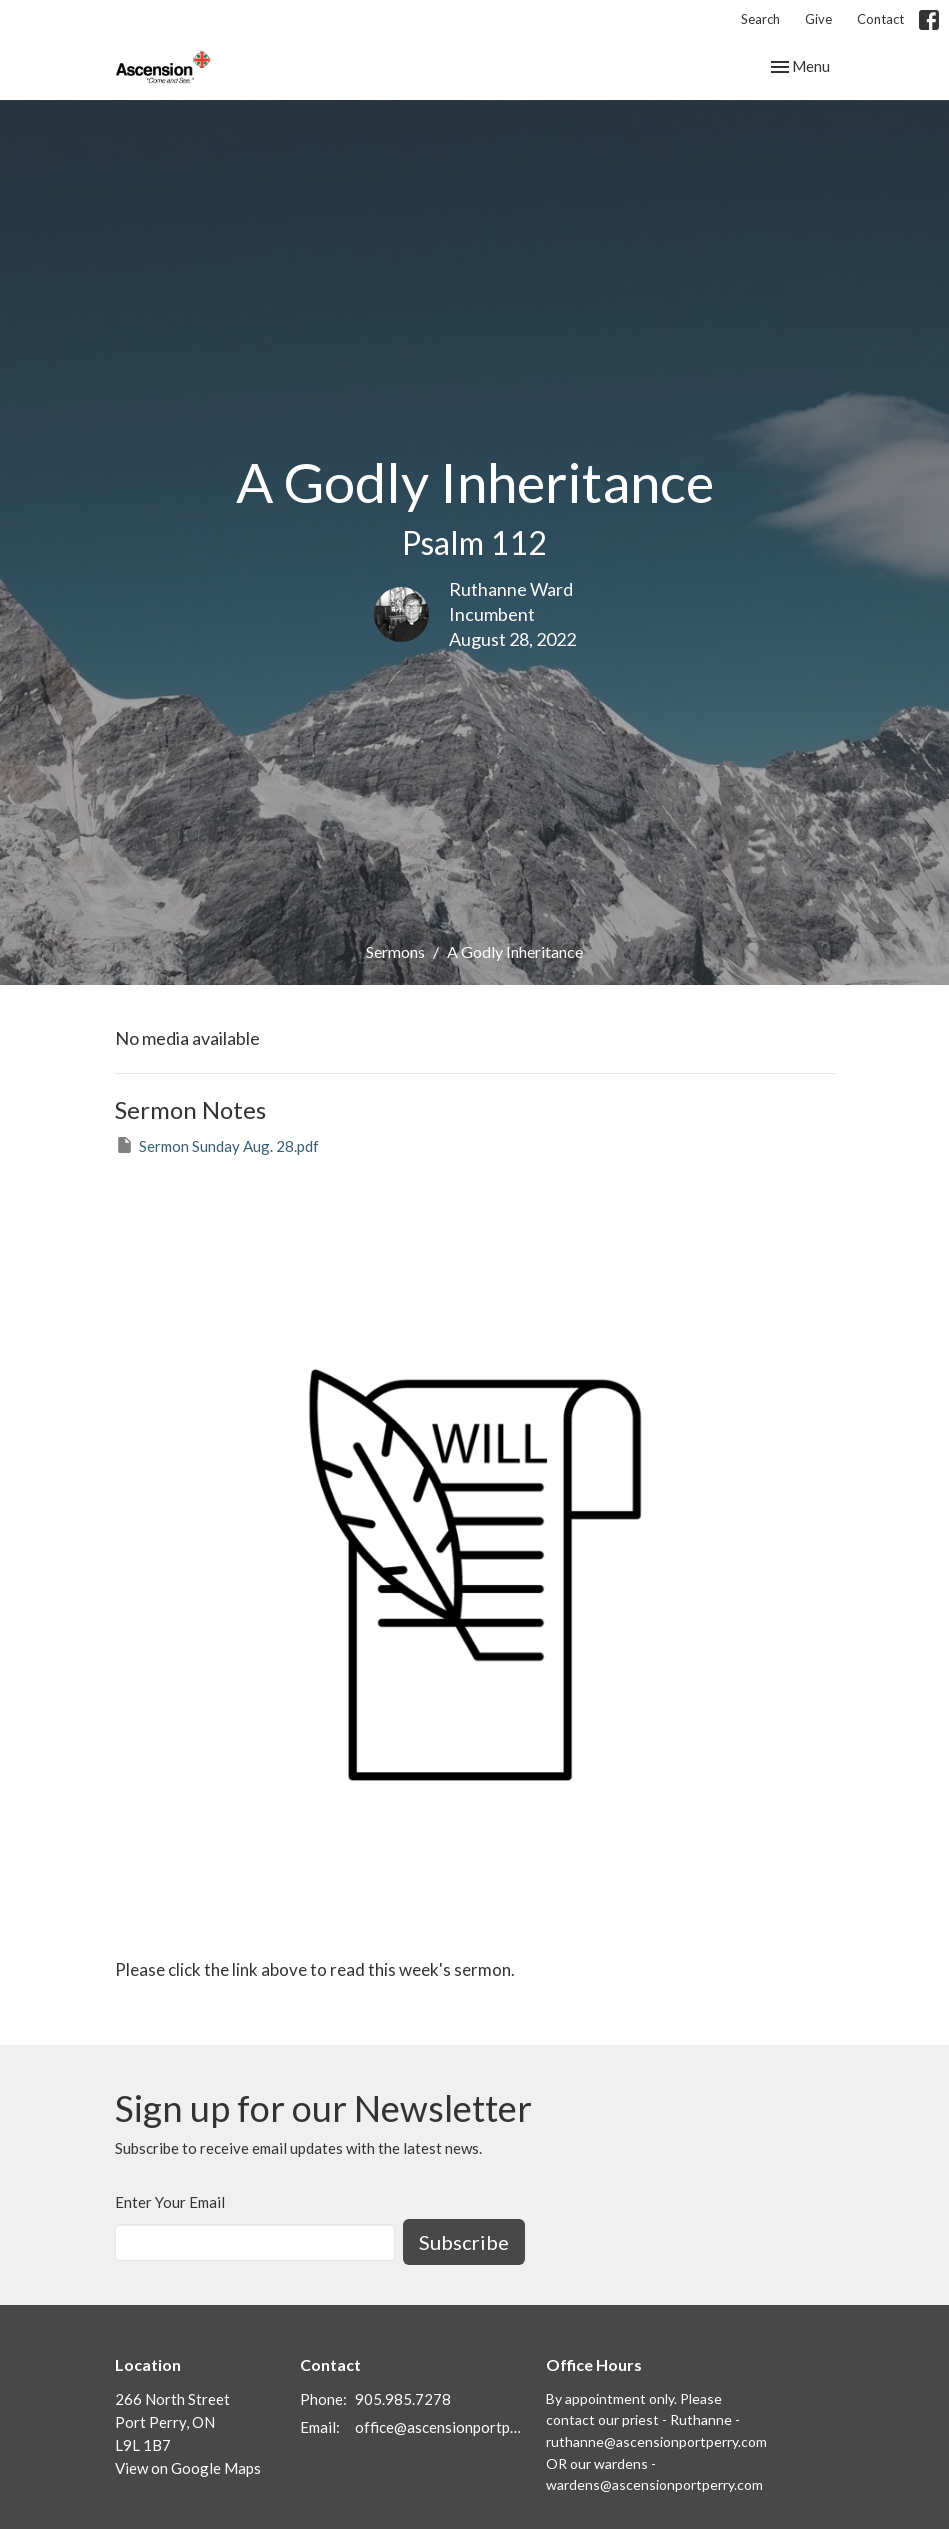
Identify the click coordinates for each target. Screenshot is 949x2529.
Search (760, 19)
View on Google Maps (188, 2468)
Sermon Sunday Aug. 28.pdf (217, 1145)
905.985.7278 (403, 2399)
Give (818, 19)
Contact (880, 19)
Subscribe (464, 2242)
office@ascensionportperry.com (441, 2427)
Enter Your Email (170, 2202)
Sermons (395, 951)
